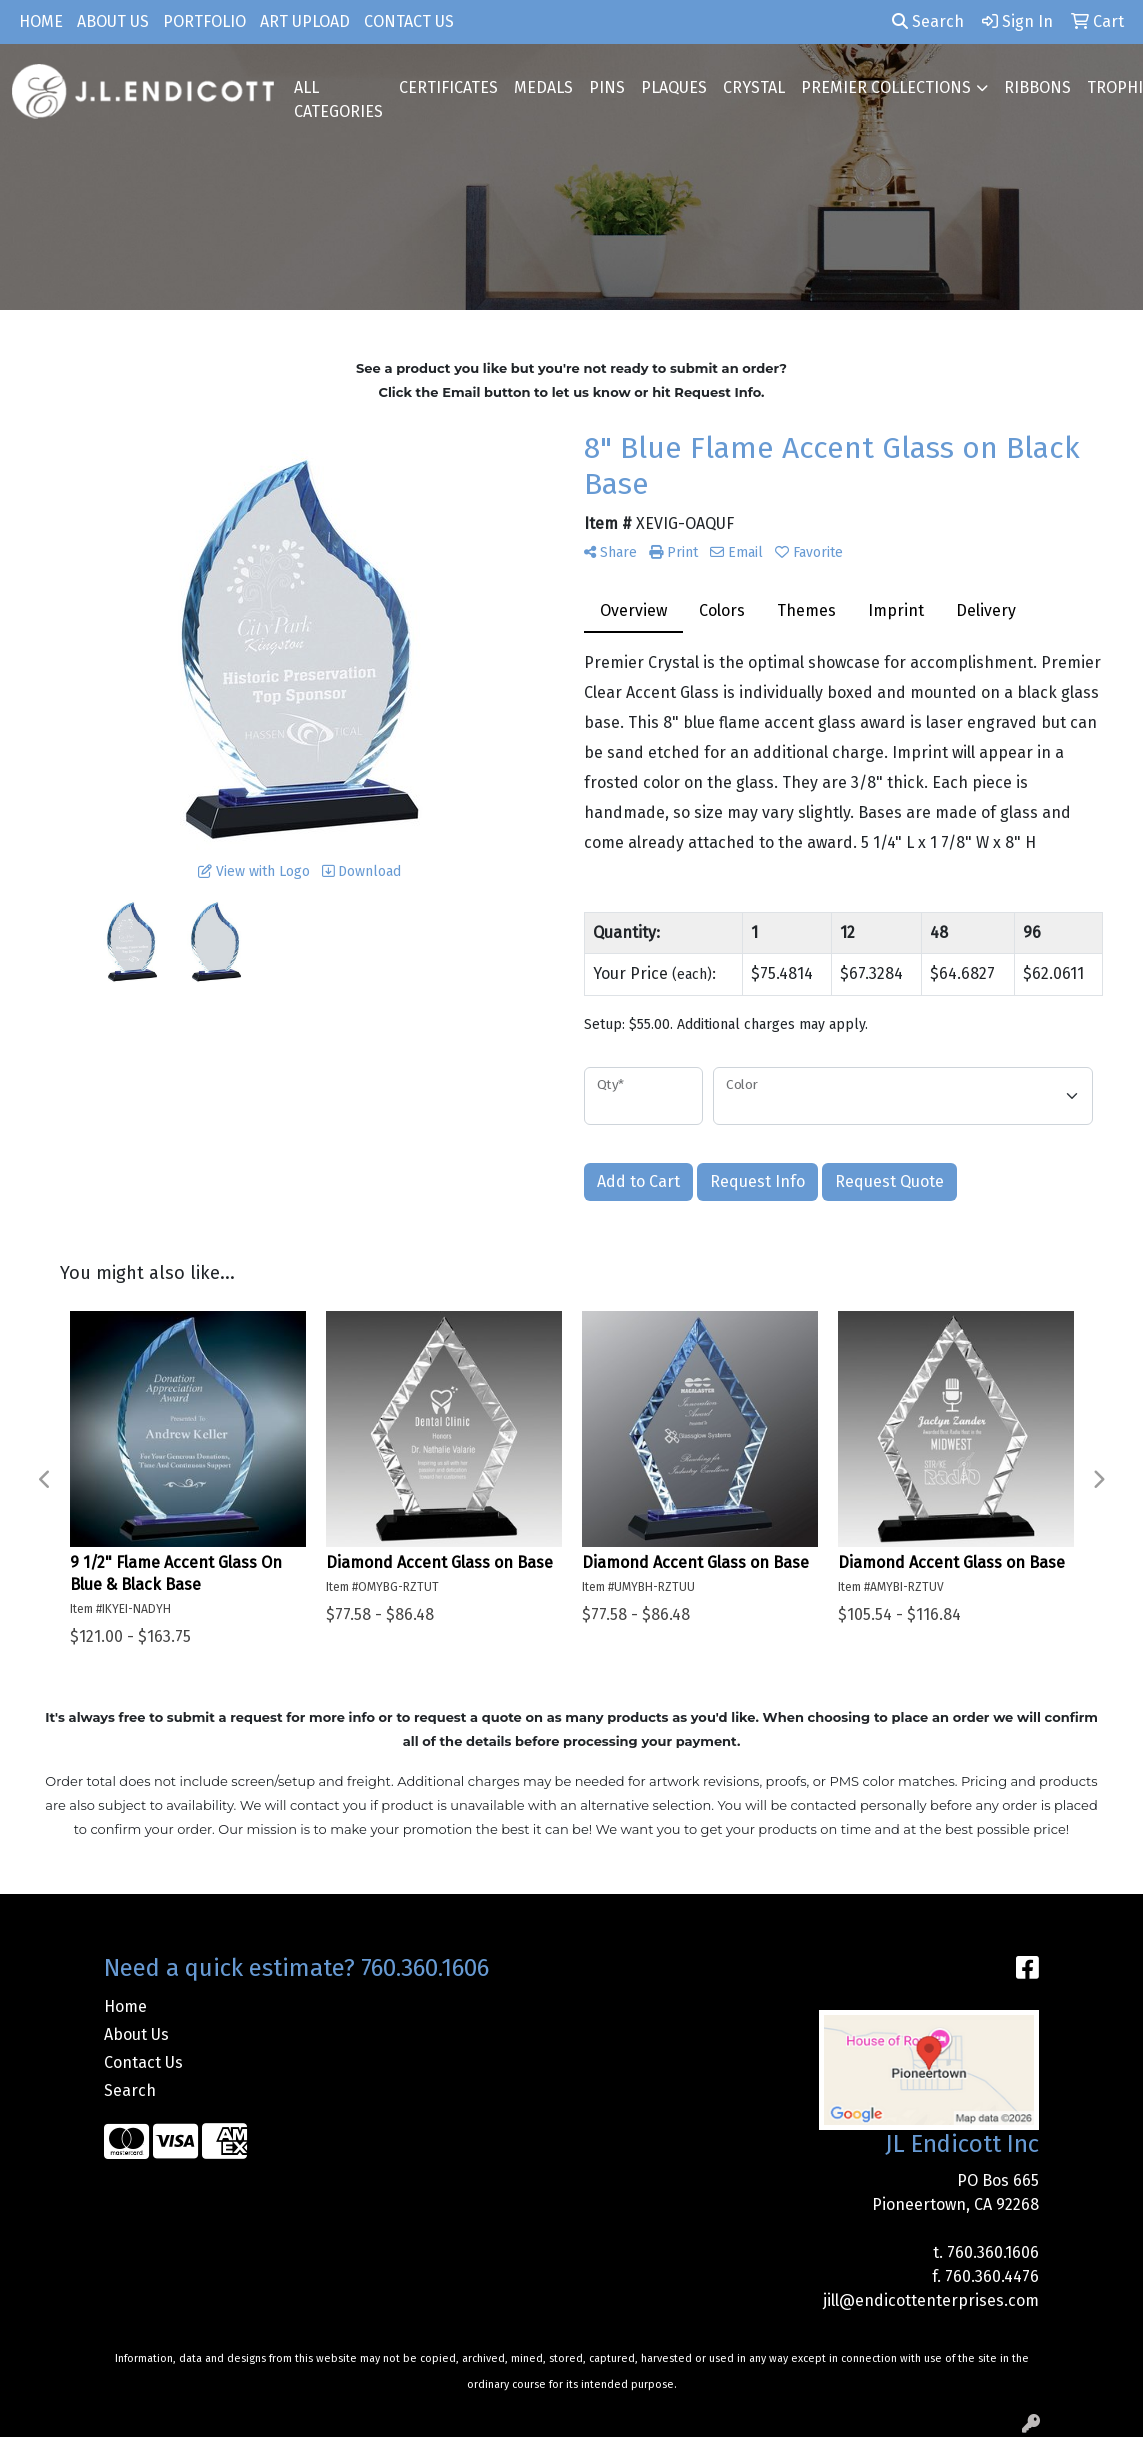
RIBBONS (1037, 87)
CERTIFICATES (448, 87)
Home (41, 21)
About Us (113, 21)
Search (928, 21)
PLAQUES (674, 87)
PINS (607, 87)
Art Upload (305, 21)
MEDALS (543, 87)
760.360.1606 (993, 2252)
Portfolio (204, 21)
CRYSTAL (754, 87)
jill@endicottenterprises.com (931, 2300)
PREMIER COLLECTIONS (886, 87)
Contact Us (409, 21)
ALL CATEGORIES (338, 99)
